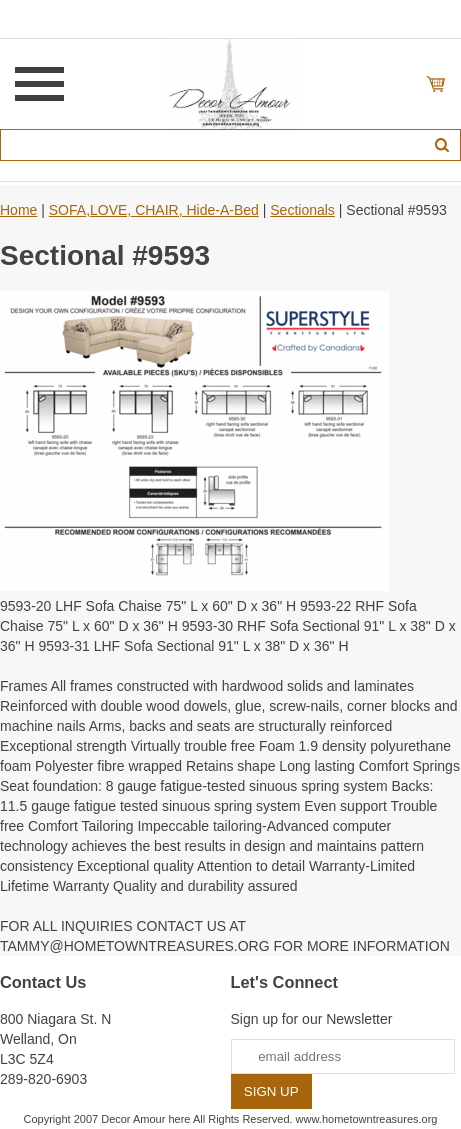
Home (18, 210)
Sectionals (302, 210)
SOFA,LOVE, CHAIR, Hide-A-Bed (154, 210)
